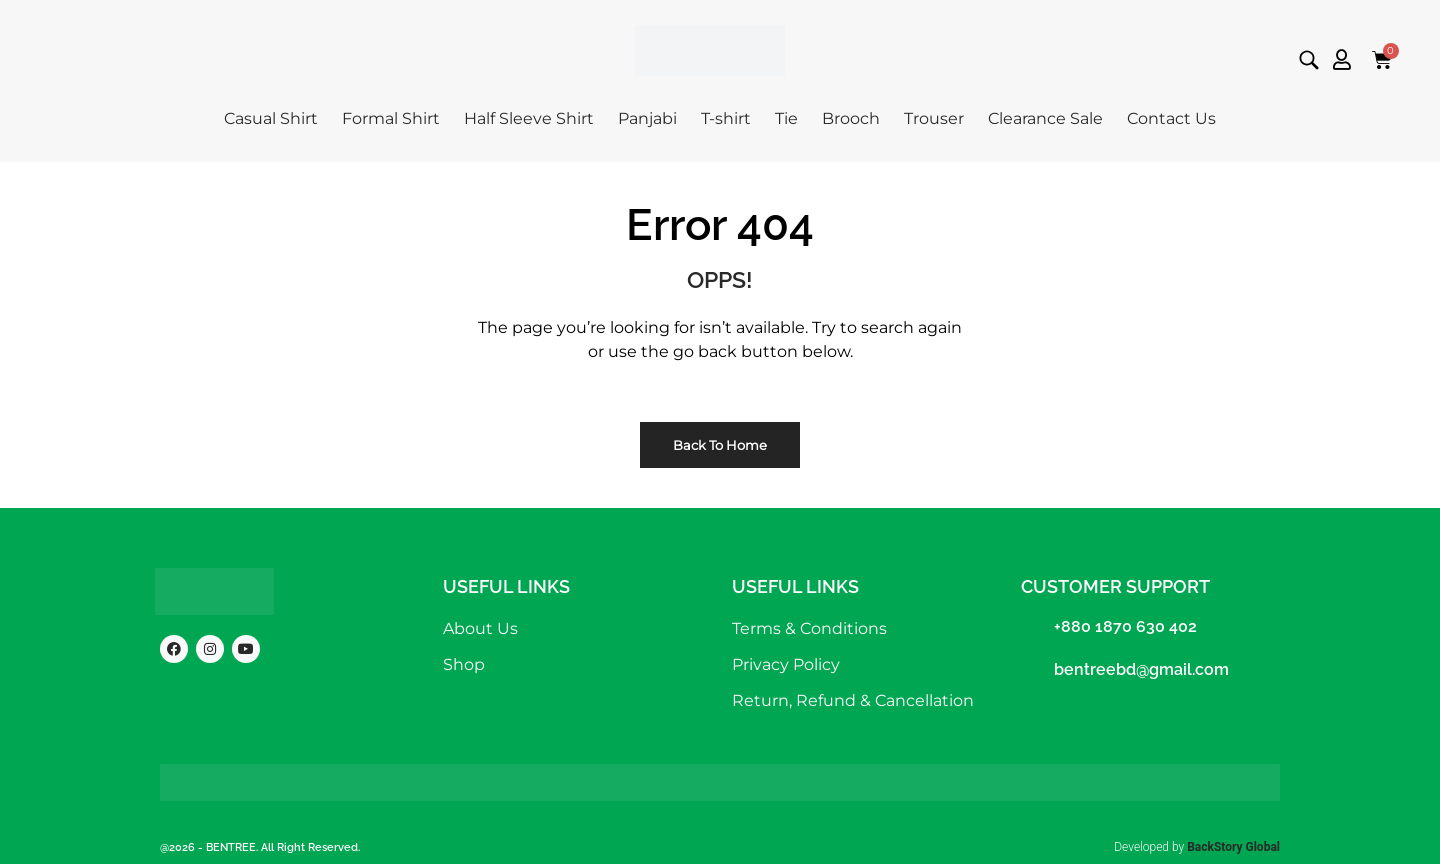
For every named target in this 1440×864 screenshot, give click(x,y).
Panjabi (647, 118)
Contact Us (1171, 118)
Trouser (934, 118)
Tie (786, 118)
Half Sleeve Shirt (529, 118)
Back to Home (720, 445)
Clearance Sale (1045, 118)
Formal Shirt (391, 118)
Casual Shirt (271, 118)
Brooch (851, 118)
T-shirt (726, 118)
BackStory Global (1233, 847)
